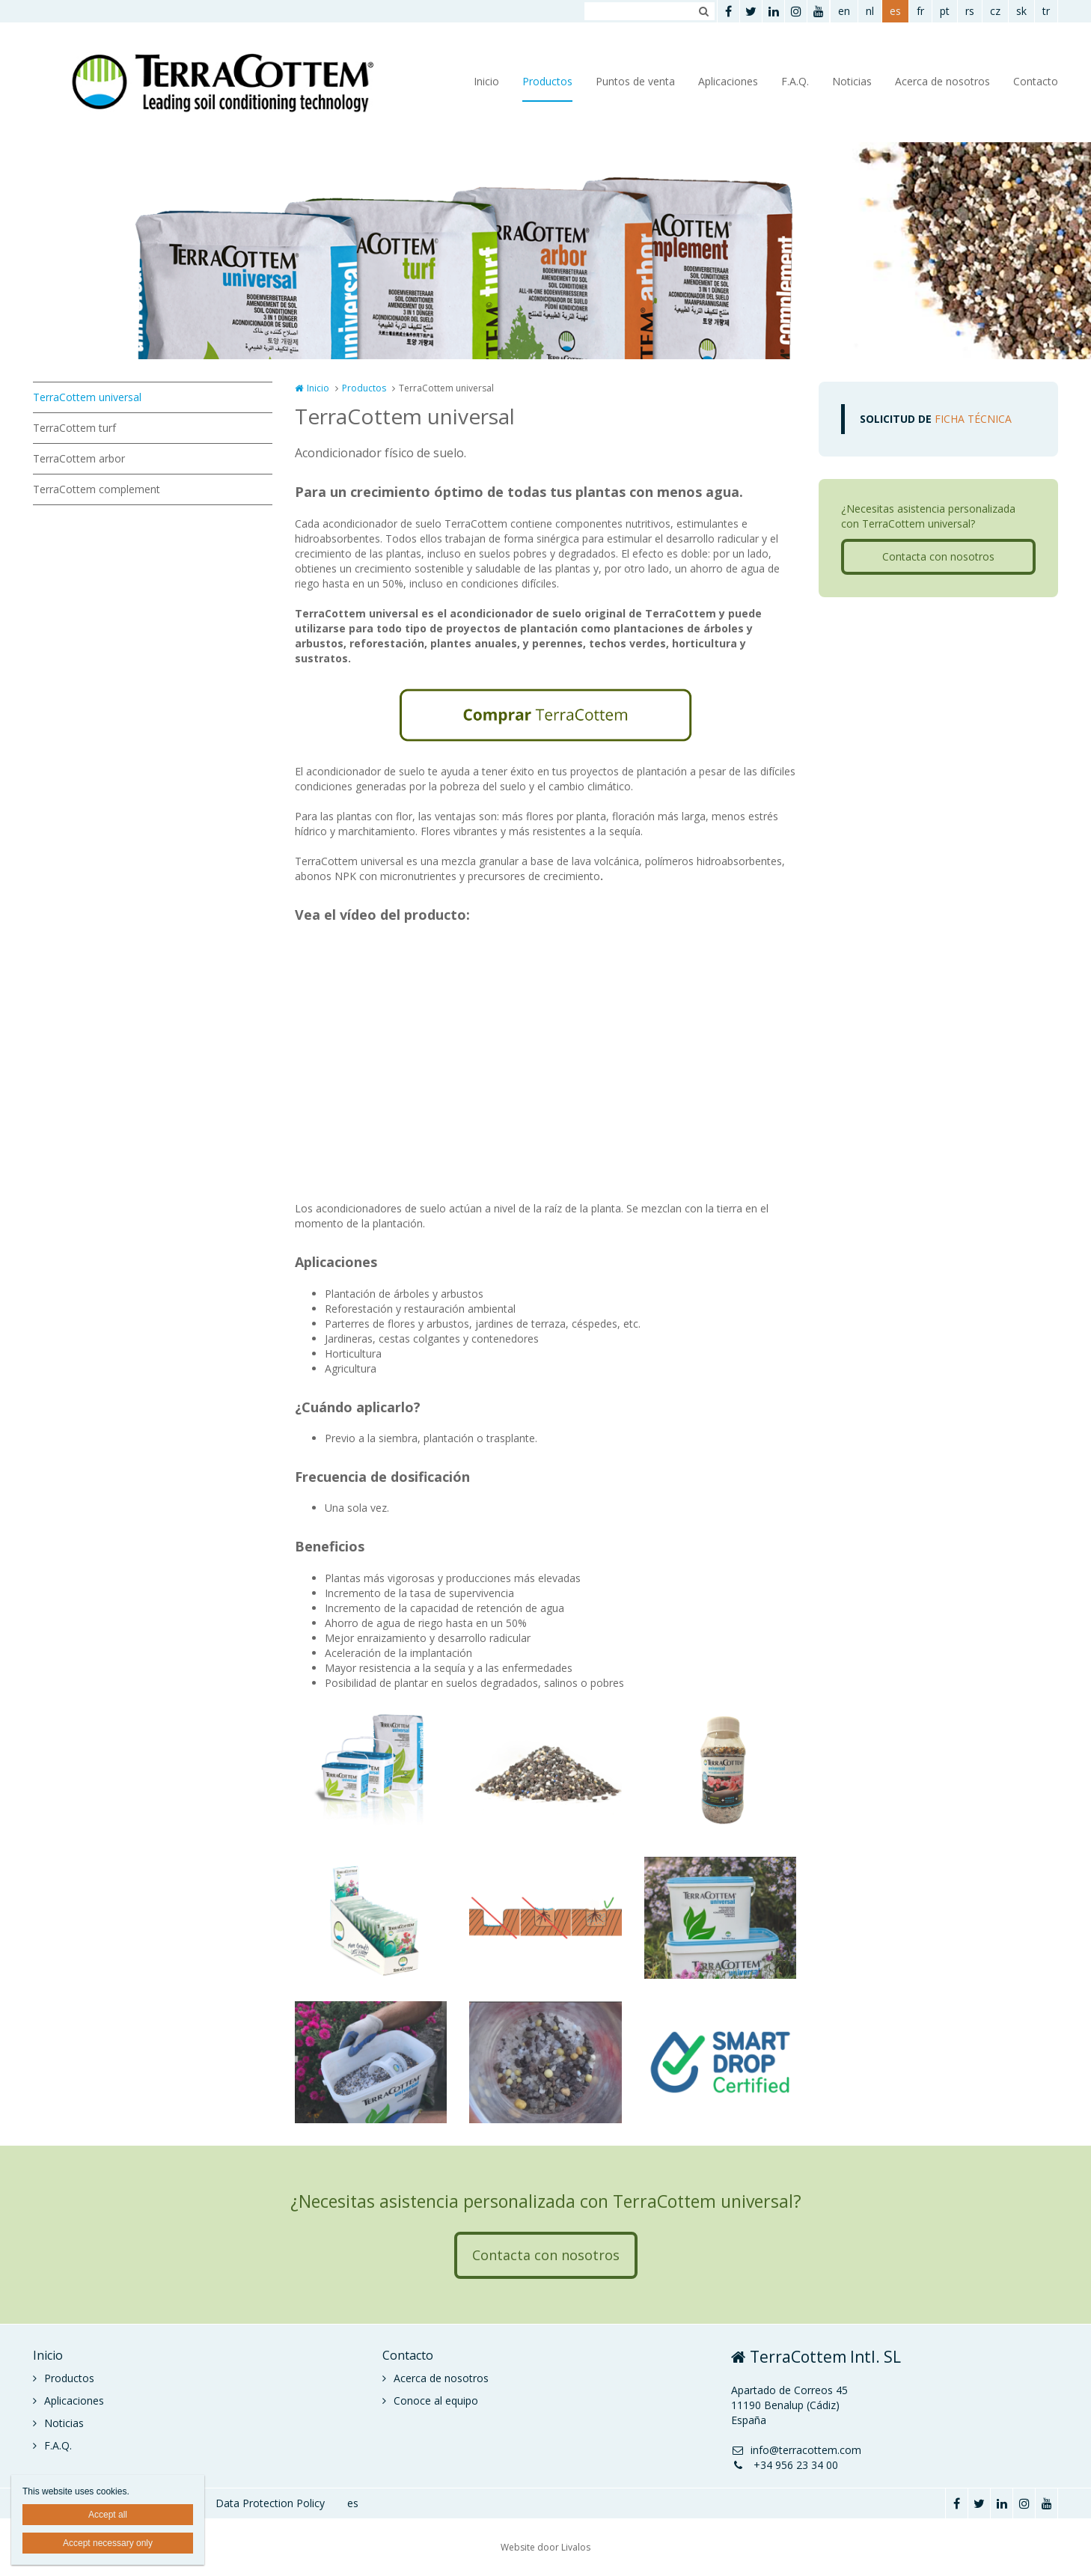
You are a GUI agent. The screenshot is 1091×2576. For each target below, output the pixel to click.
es (895, 11)
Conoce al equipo (436, 2400)
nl (870, 11)
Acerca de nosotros (942, 81)
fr (920, 11)
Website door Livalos (545, 2547)
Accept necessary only (108, 2543)
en (844, 11)
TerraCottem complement (96, 489)
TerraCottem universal (87, 397)
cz (995, 11)
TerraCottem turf (74, 428)
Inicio (486, 81)
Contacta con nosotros (938, 556)
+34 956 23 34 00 (784, 2465)
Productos (547, 81)
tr (1046, 11)
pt (945, 11)
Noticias (852, 81)
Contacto (1035, 81)
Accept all (107, 2514)
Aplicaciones (728, 81)
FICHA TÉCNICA (936, 419)
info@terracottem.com (796, 2450)
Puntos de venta (635, 81)
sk (1021, 11)
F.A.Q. (795, 81)
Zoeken (703, 11)
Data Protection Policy (270, 2503)
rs (969, 11)
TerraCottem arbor (79, 458)
